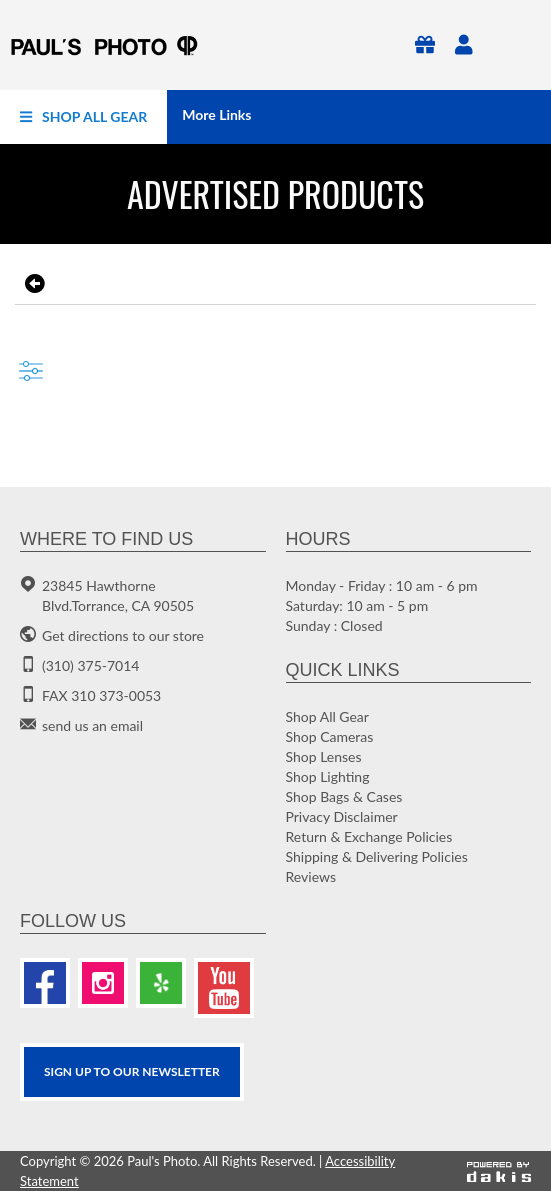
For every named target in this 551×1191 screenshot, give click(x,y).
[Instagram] (103, 983)
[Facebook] (45, 983)
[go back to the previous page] (32, 284)
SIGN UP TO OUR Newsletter (132, 1071)
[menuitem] (83, 117)
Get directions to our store (123, 635)
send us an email (92, 725)
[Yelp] (161, 983)
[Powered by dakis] (499, 1171)
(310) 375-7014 (90, 665)
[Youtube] (224, 988)
